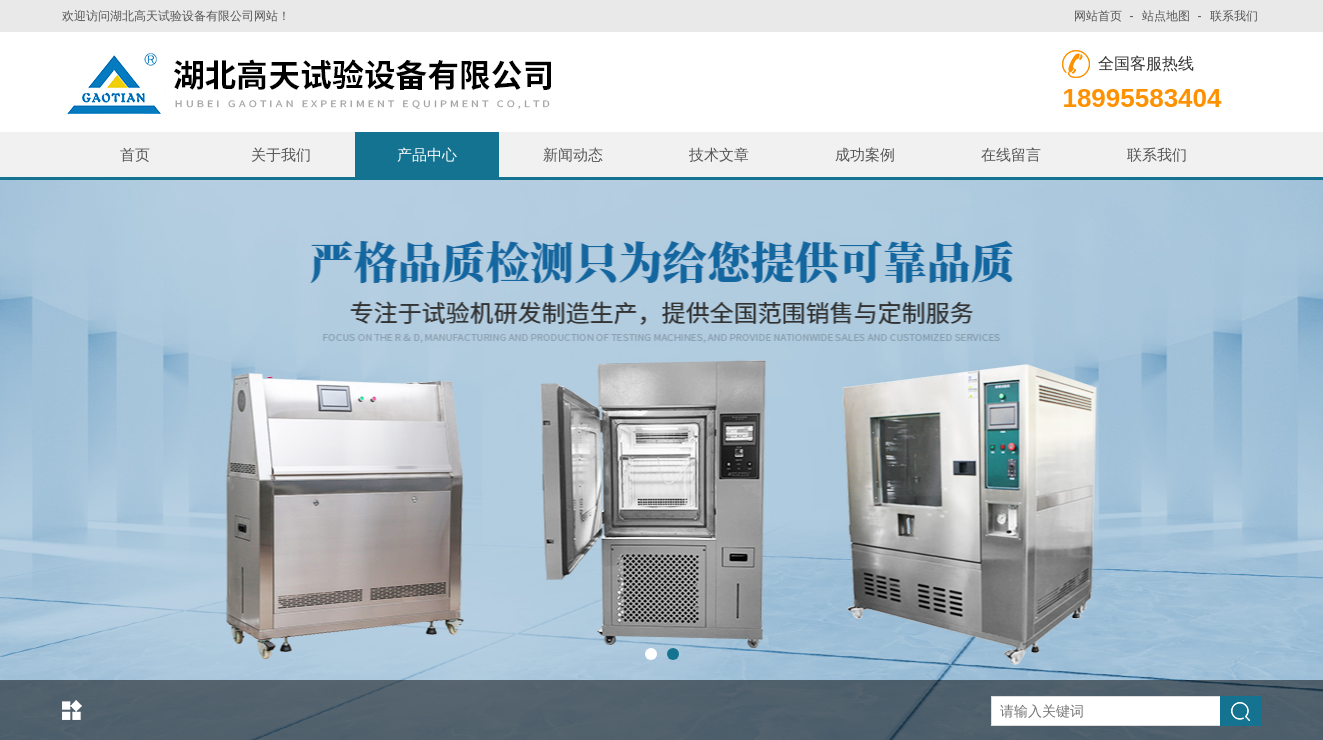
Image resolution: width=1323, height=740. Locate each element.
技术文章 (719, 154)
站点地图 (1166, 16)
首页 (135, 154)
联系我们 (1234, 16)
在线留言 (1011, 154)
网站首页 (1098, 16)
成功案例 (865, 154)
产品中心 (427, 154)
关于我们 (281, 154)
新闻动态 (573, 154)
